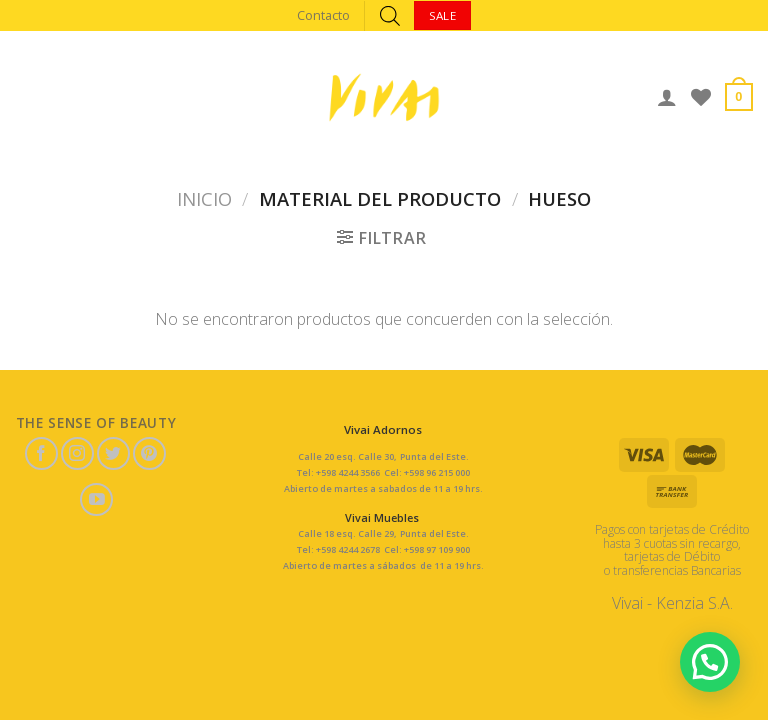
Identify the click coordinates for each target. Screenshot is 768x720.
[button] (710, 662)
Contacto (323, 15)
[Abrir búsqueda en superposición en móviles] (390, 15)
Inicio (204, 198)
